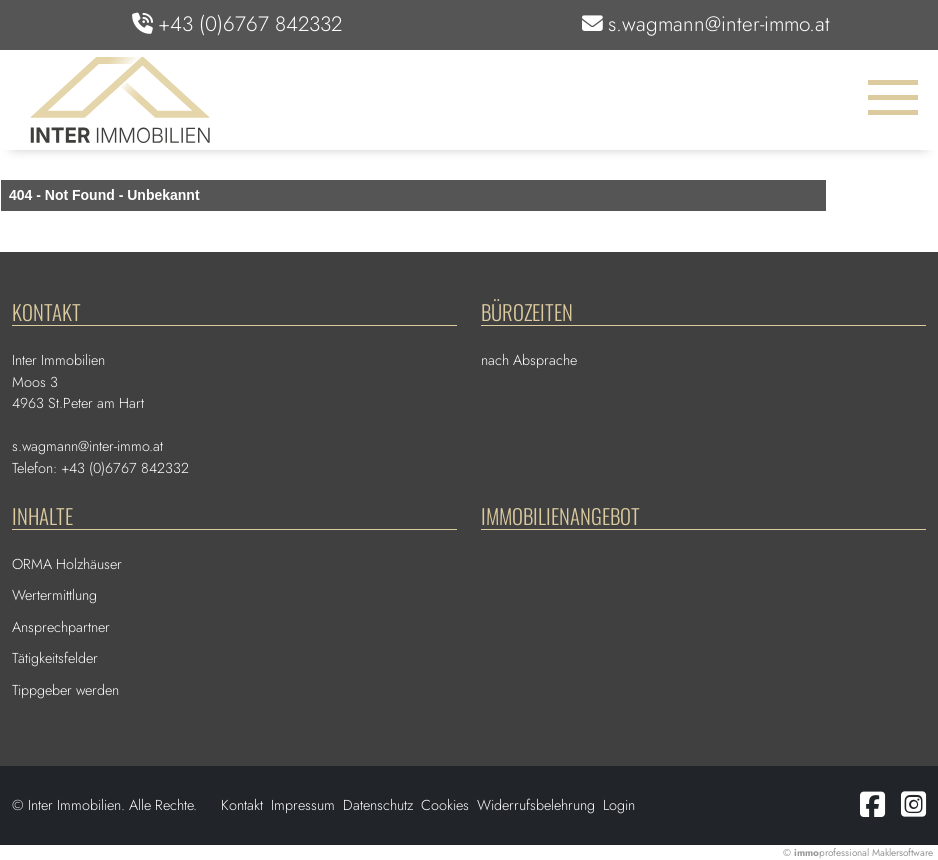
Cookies (445, 805)
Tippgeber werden (65, 690)
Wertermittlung (54, 595)
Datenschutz (378, 805)
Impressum (303, 805)
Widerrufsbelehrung (536, 805)
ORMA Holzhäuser (67, 564)
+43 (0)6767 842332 (250, 24)
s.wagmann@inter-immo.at (719, 24)
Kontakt (242, 805)
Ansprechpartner (61, 627)
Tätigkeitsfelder (55, 658)
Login (619, 805)
